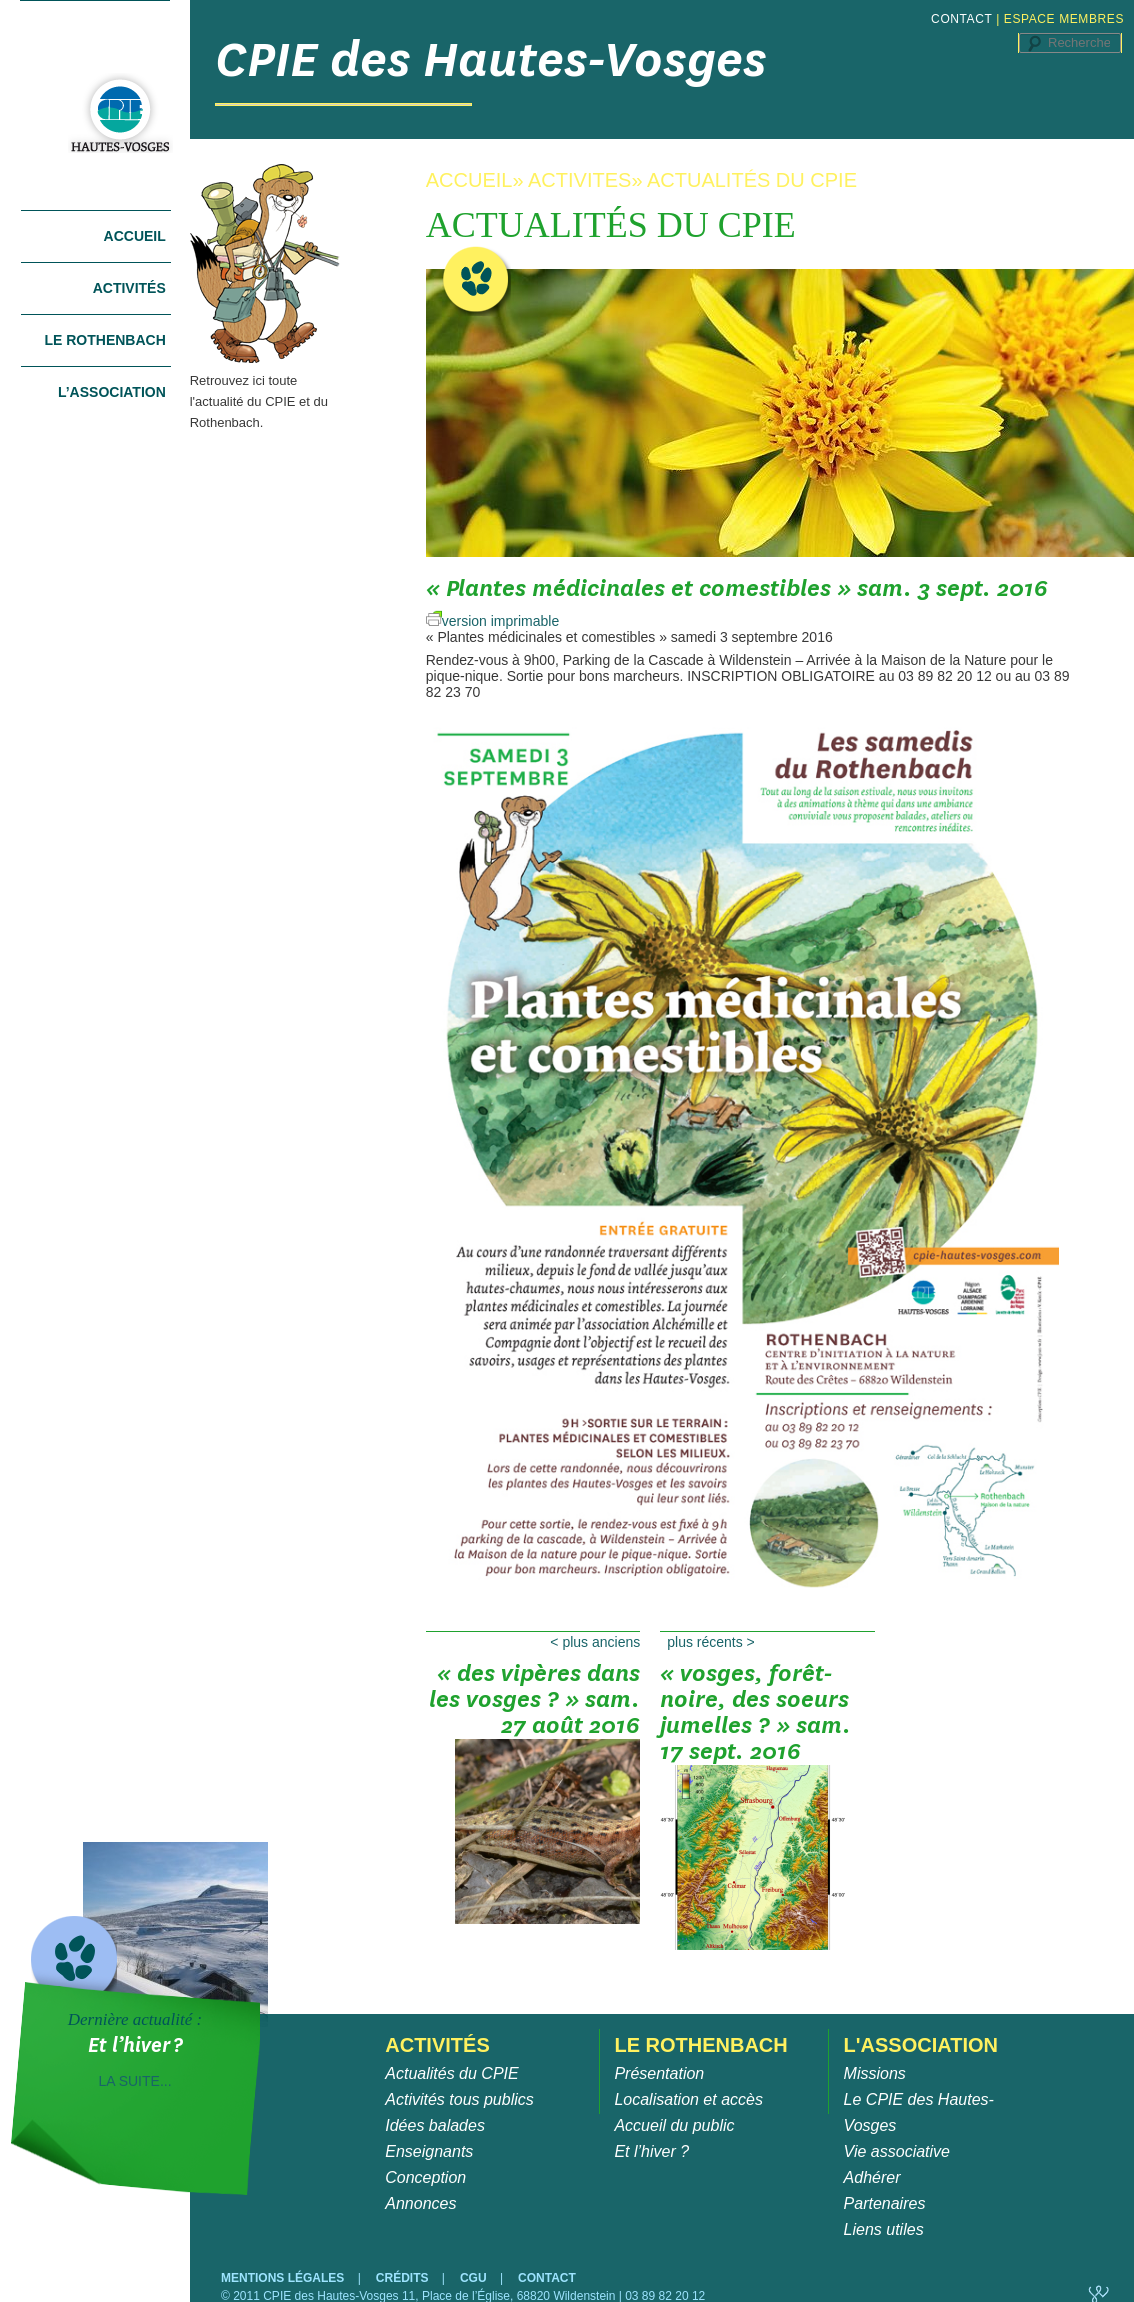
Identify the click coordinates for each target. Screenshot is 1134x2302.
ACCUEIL (469, 180)
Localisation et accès (688, 2099)
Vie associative (897, 2151)
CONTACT (961, 19)
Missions (875, 2073)
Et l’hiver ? (651, 2151)
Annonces (420, 2203)
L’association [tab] (112, 392)
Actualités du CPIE (451, 2073)
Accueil (135, 236)
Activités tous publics (459, 2099)
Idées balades (435, 2125)
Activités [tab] (129, 288)
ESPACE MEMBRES (1064, 19)
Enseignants (429, 2151)
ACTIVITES (579, 180)
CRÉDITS (404, 2278)
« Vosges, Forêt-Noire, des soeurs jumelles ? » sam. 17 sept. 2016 (755, 1706)
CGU (475, 2278)
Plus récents (711, 1642)
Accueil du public (674, 2125)
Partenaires (885, 2203)
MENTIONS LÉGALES (284, 2278)
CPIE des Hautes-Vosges (491, 59)
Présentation (659, 2073)
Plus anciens (595, 1642)
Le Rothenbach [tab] (104, 340)
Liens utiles (884, 2229)
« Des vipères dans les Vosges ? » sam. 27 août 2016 (534, 1706)
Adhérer (872, 2177)
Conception (425, 2177)
